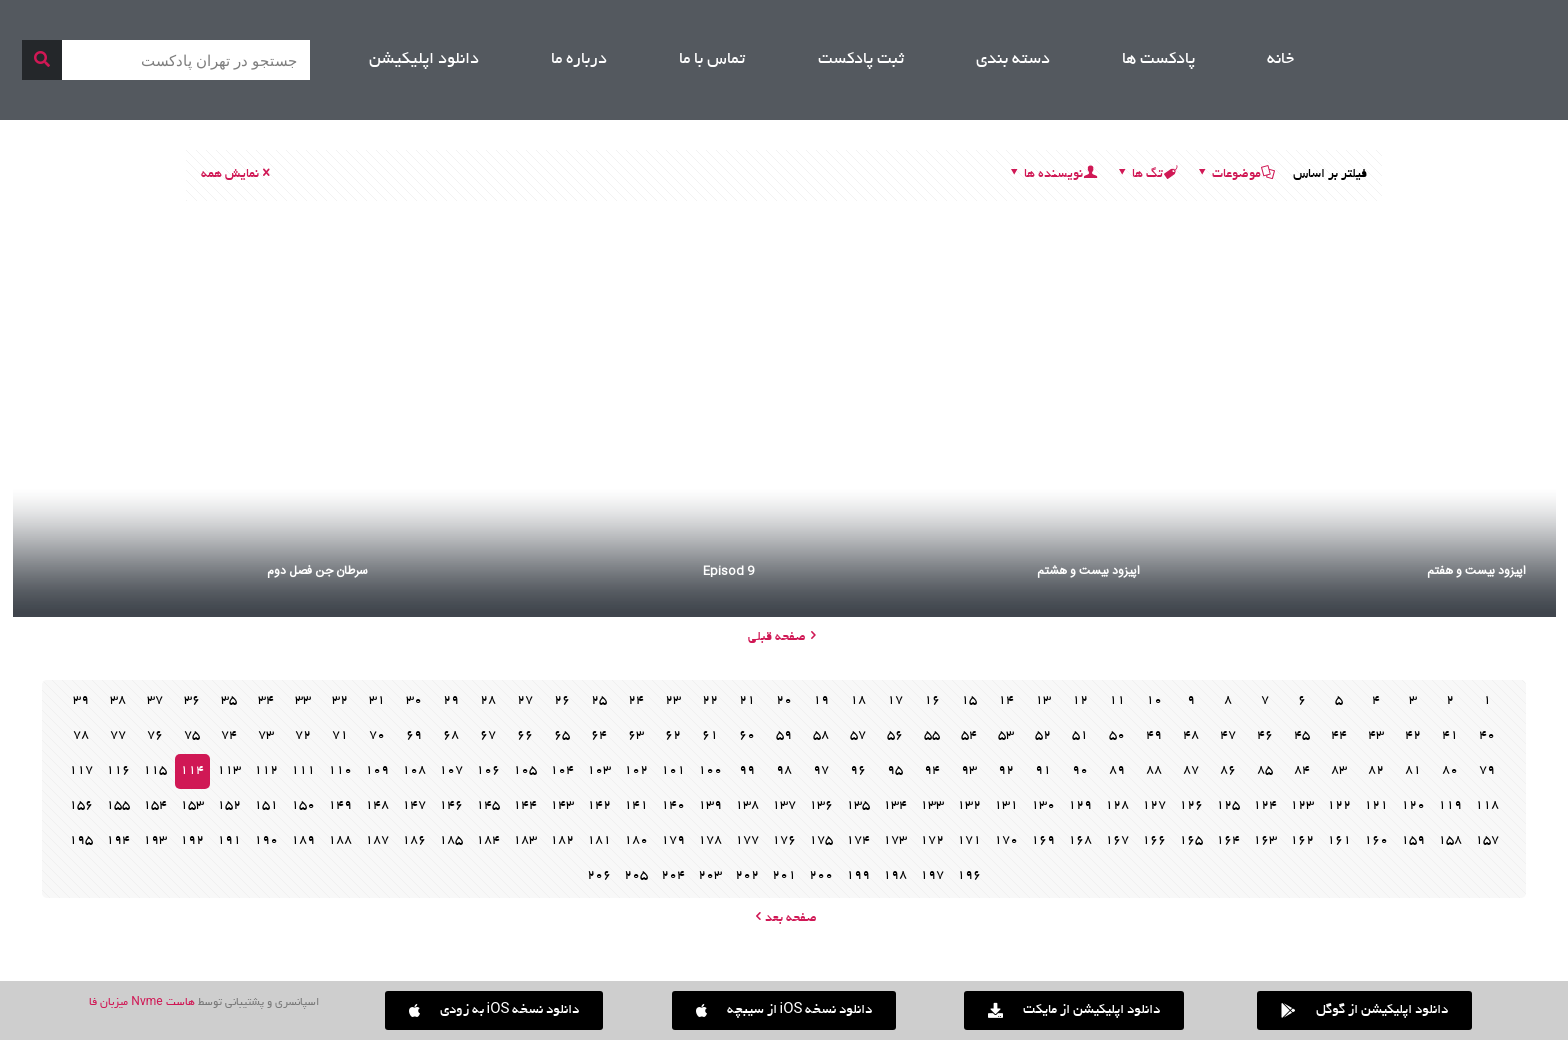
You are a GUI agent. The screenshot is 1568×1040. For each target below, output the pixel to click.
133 (932, 806)
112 (266, 771)
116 (118, 771)
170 (1006, 841)
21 (747, 701)
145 (488, 806)
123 (1302, 806)
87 (1191, 771)
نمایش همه (237, 175)
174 (858, 841)
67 (488, 736)
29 (451, 701)
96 (858, 771)
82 (1376, 771)
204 (673, 876)
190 (266, 841)
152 (229, 806)
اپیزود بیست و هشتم (1088, 571)
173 (895, 841)
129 (1080, 806)
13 (1043, 701)
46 (1265, 736)
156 (81, 806)
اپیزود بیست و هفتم (1476, 571)
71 (340, 736)
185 (451, 841)
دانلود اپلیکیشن (424, 60)
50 (1117, 736)
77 (118, 736)
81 (1413, 771)
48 (1191, 736)
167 (1117, 841)
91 (1043, 771)
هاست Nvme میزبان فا (141, 1003)
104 (562, 771)
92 (1006, 771)
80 (1450, 771)
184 (488, 841)
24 (636, 701)
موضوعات (1235, 175)
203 (710, 876)
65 (562, 736)
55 (932, 736)
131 (1006, 806)
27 (525, 701)
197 (932, 876)
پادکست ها (1158, 60)
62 (673, 736)
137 (784, 806)
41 (1450, 736)
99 (747, 771)
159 (1413, 841)
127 (1154, 806)
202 (747, 876)
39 (81, 701)
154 (155, 806)
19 (821, 701)
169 (1043, 841)
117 (81, 771)
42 (1413, 736)
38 (118, 701)
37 (155, 701)
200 (821, 876)
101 (673, 771)
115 (155, 771)
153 (192, 806)
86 (1228, 771)
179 (673, 841)
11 (1117, 701)
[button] (494, 1010)
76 (155, 736)
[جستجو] (42, 60)
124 (1265, 806)
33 (303, 701)
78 (81, 736)
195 (81, 841)
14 (1006, 701)
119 (1450, 806)
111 (303, 771)
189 (303, 841)
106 (488, 771)
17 (895, 701)
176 (784, 841)
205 (636, 876)
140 (673, 806)
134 (895, 806)
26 (562, 701)
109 (377, 771)
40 (1487, 736)
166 (1154, 841)
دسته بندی (1013, 60)
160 (1376, 841)
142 (599, 806)
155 (118, 806)
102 (636, 771)
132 (969, 806)
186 (414, 841)
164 (1228, 841)
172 (932, 841)
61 (710, 736)
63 (636, 736)
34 (266, 701)
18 (858, 701)
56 (895, 736)
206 (599, 876)
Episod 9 (728, 571)
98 (784, 771)
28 (488, 701)
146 (451, 806)
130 (1043, 806)
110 (340, 771)
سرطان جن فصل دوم (317, 571)
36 (192, 701)
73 (266, 736)
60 (747, 736)
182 (562, 841)
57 (858, 736)
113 (229, 771)
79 (1487, 771)
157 (1487, 841)
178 (710, 841)
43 (1376, 736)
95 (895, 771)
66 (525, 736)
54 (969, 736)
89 (1117, 771)
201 (784, 876)
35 (229, 701)
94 (932, 771)
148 (377, 806)
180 (636, 841)
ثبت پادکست (861, 60)
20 (784, 701)
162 (1302, 841)
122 (1339, 806)
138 (747, 806)
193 (155, 841)
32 (340, 701)
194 (118, 841)
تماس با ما (712, 60)
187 (377, 841)
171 (969, 841)
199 (858, 876)
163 (1265, 841)
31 (377, 701)
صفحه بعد (784, 919)
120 (1413, 806)
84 (1302, 771)
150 (303, 806)
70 (377, 736)
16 (932, 701)
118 (1487, 806)
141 (636, 806)
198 (895, 876)
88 (1154, 771)
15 (969, 701)
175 (821, 841)
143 (562, 806)
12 (1080, 701)
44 (1339, 736)
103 (599, 771)
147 (414, 806)
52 (1043, 736)
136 (821, 806)
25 (599, 701)
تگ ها (1146, 175)
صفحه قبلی (784, 638)
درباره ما (579, 60)
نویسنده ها (1052, 175)
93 (969, 771)
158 (1450, 841)
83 (1339, 771)
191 (229, 841)
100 (710, 771)
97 (821, 771)
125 (1228, 806)
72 (303, 736)
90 (1080, 771)
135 (858, 806)
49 (1154, 736)
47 (1228, 736)
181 (599, 841)
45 (1302, 736)
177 (747, 841)
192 (192, 841)
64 (599, 736)
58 (821, 736)
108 (414, 771)
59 (784, 736)
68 (451, 736)
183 (525, 841)
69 (414, 736)
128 (1117, 806)
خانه (1280, 60)
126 (1191, 806)
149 (340, 806)
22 (710, 701)
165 (1191, 841)
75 (192, 736)
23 (673, 701)
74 (229, 736)
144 (525, 806)
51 (1080, 736)
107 (451, 771)
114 (192, 771)
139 (710, 806)
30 (414, 701)
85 (1265, 771)
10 (1154, 701)
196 (969, 876)
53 (1006, 736)
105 (525, 771)
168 (1080, 841)
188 (340, 841)
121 (1376, 806)
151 (266, 806)
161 (1339, 841)
